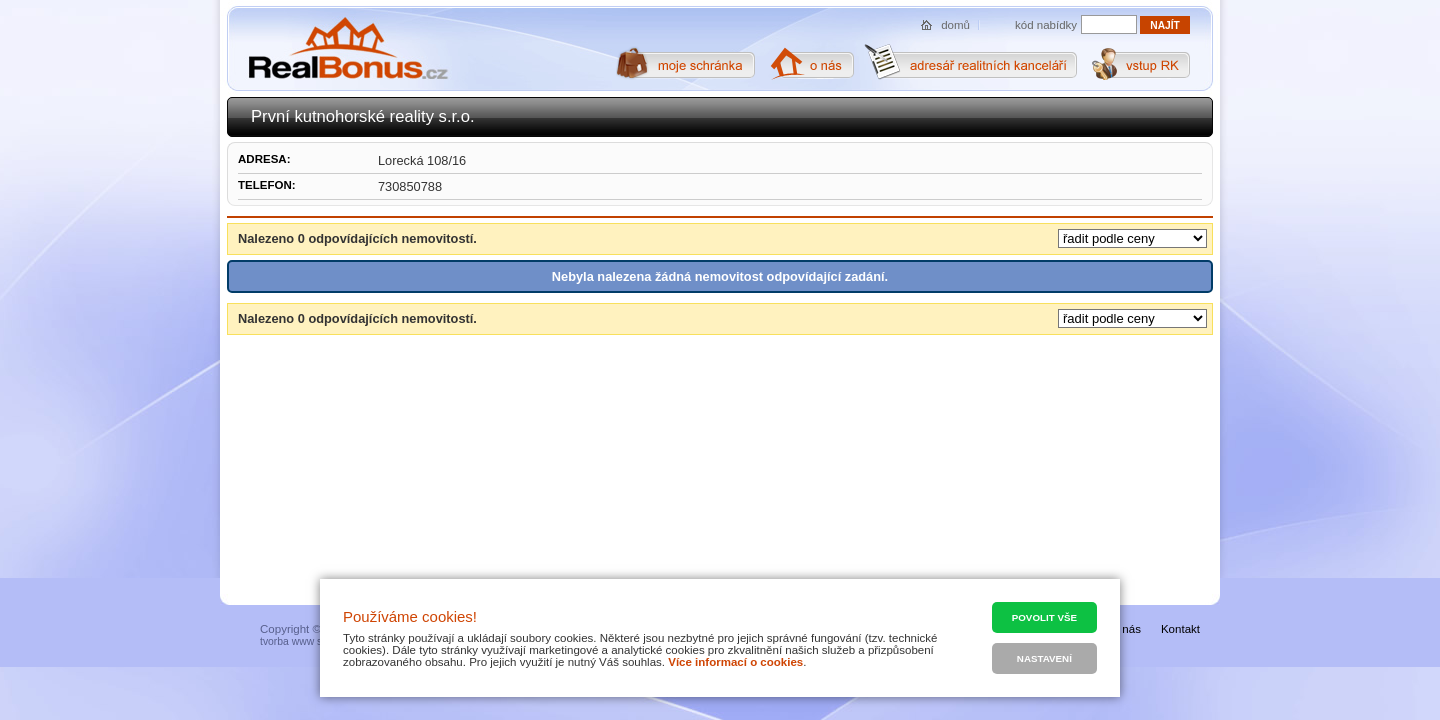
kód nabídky (1046, 25)
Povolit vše (1044, 617)
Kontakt (1180, 629)
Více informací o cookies (735, 662)
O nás (1125, 629)
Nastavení (1044, 658)
